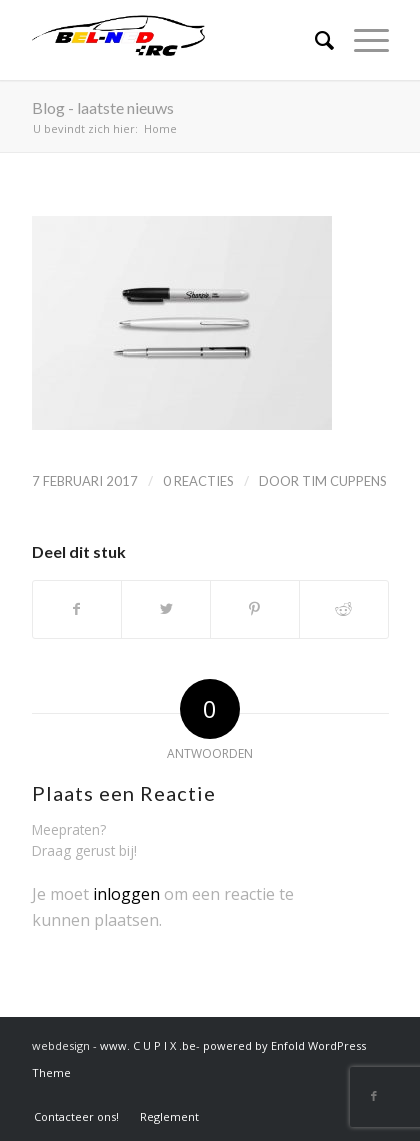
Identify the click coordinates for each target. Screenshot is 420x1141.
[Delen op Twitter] (166, 609)
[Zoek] (314, 40)
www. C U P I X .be (148, 1045)
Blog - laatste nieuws (103, 107)
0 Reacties (198, 481)
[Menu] (361, 40)
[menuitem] (76, 1116)
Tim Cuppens (344, 481)
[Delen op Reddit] (344, 609)
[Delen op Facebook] (77, 609)
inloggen (126, 894)
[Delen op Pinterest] (255, 609)
